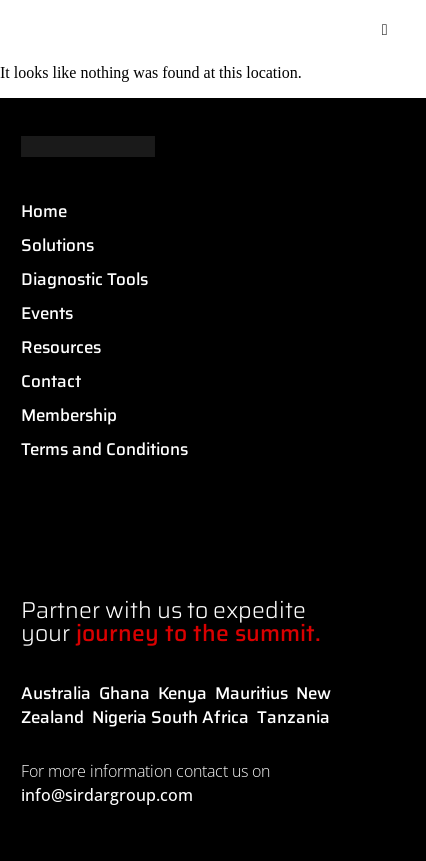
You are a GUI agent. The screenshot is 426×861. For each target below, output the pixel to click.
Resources (61, 347)
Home (44, 211)
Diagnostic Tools (84, 279)
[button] (385, 30)
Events (47, 313)
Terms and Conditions (104, 449)
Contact (51, 381)
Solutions (57, 245)
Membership (69, 415)
